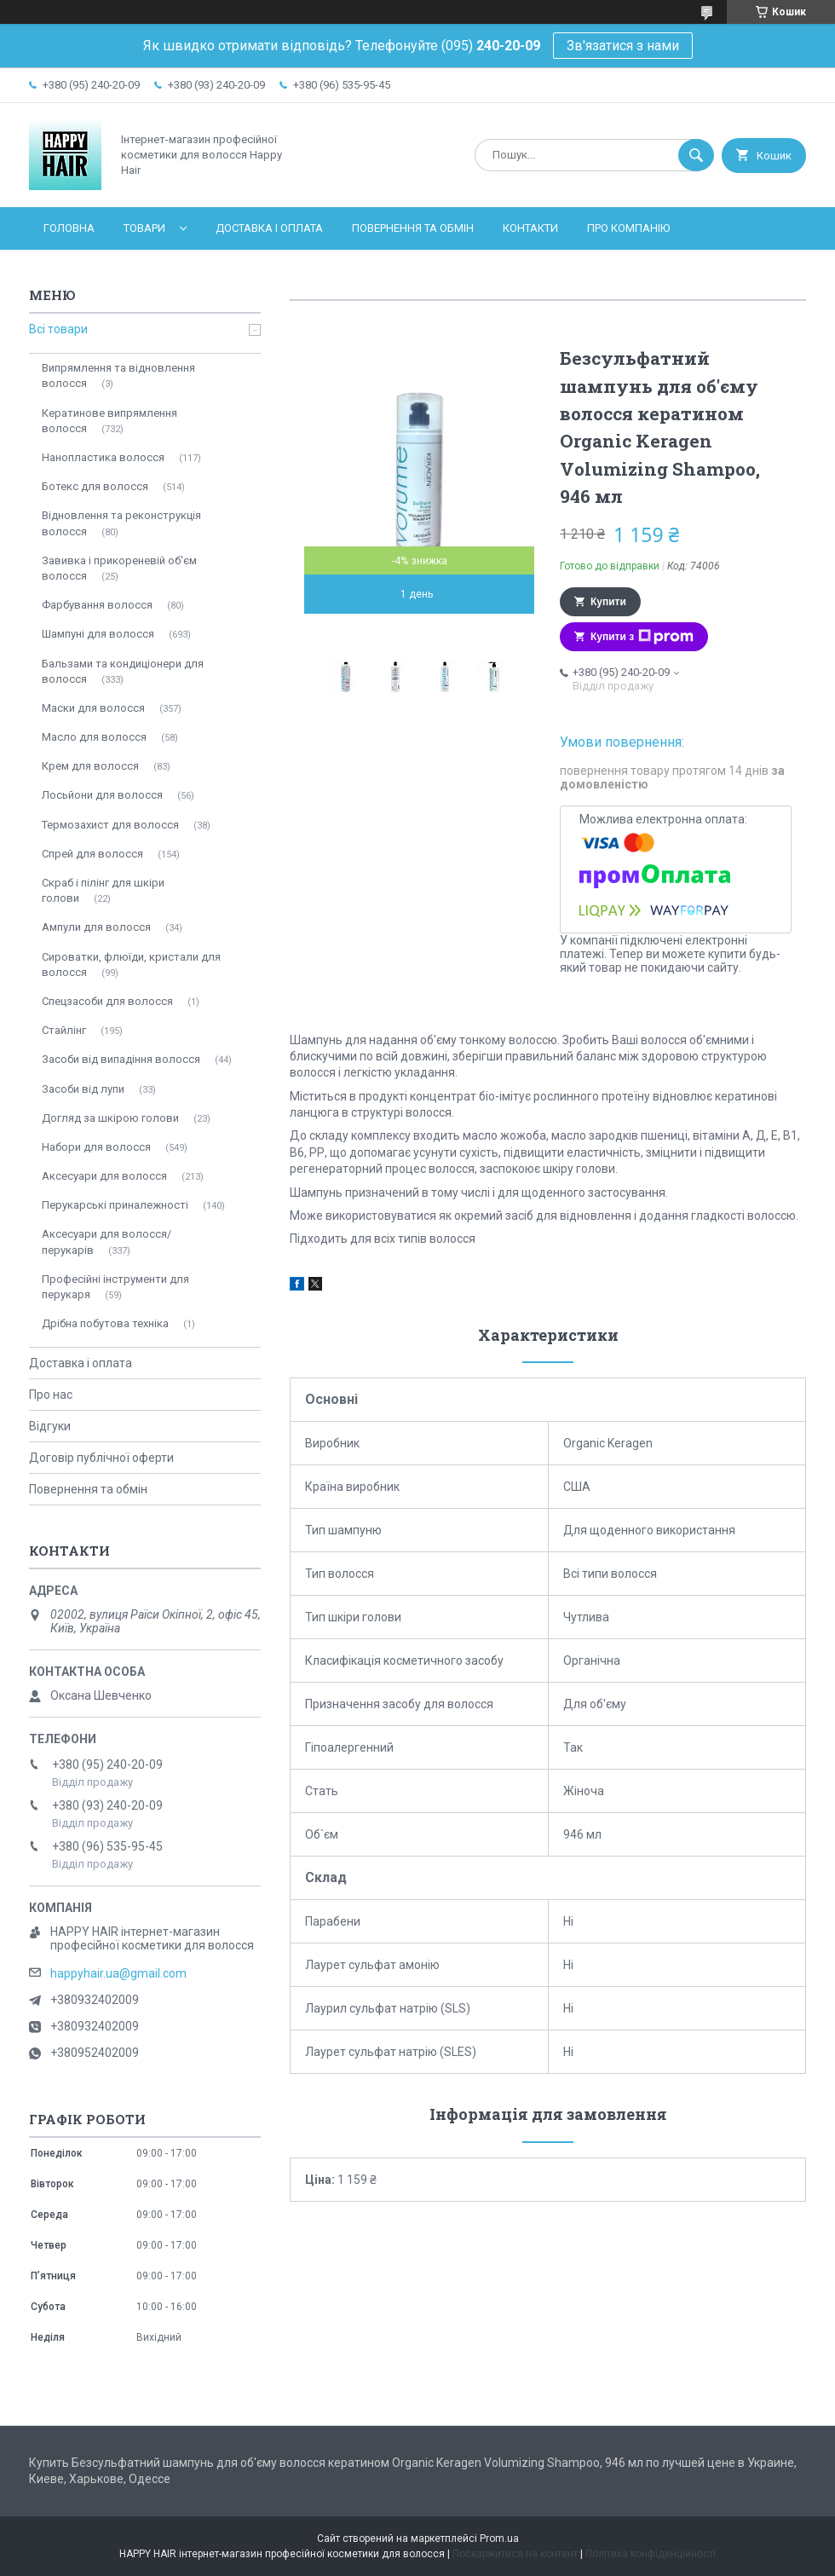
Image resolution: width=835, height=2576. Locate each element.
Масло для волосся (94, 737)
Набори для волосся (96, 1147)
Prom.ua (499, 2538)
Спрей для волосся (92, 853)
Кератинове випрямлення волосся (109, 421)
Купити (608, 602)
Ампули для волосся (96, 927)
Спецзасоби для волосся (107, 1001)
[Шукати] (696, 155)
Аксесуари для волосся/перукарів (106, 1241)
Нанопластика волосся (103, 457)
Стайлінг (64, 1030)
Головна (69, 228)
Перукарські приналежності (115, 1204)
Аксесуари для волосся (104, 1176)
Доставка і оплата (269, 228)
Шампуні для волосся (98, 633)
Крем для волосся (90, 766)
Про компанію (628, 228)
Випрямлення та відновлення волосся (118, 375)
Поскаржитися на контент (515, 2554)
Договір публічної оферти (101, 1457)
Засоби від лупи (83, 1089)
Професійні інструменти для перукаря (115, 1287)
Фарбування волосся (97, 604)
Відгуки (50, 1426)
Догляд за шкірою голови (110, 1118)
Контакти (530, 228)
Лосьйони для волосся (102, 794)
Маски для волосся (93, 708)
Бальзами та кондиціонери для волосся (123, 671)
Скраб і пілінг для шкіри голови (103, 890)
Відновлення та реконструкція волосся (121, 523)
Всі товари (58, 329)
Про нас (50, 1394)
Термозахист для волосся (110, 824)
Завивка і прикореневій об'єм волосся (119, 568)
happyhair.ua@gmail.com (118, 1973)
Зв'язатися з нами (623, 46)
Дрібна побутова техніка (105, 1323)
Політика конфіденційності (650, 2554)
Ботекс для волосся (95, 486)
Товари (144, 228)
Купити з (642, 636)
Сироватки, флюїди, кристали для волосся (131, 964)
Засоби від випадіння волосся (121, 1059)
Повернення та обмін (413, 228)
